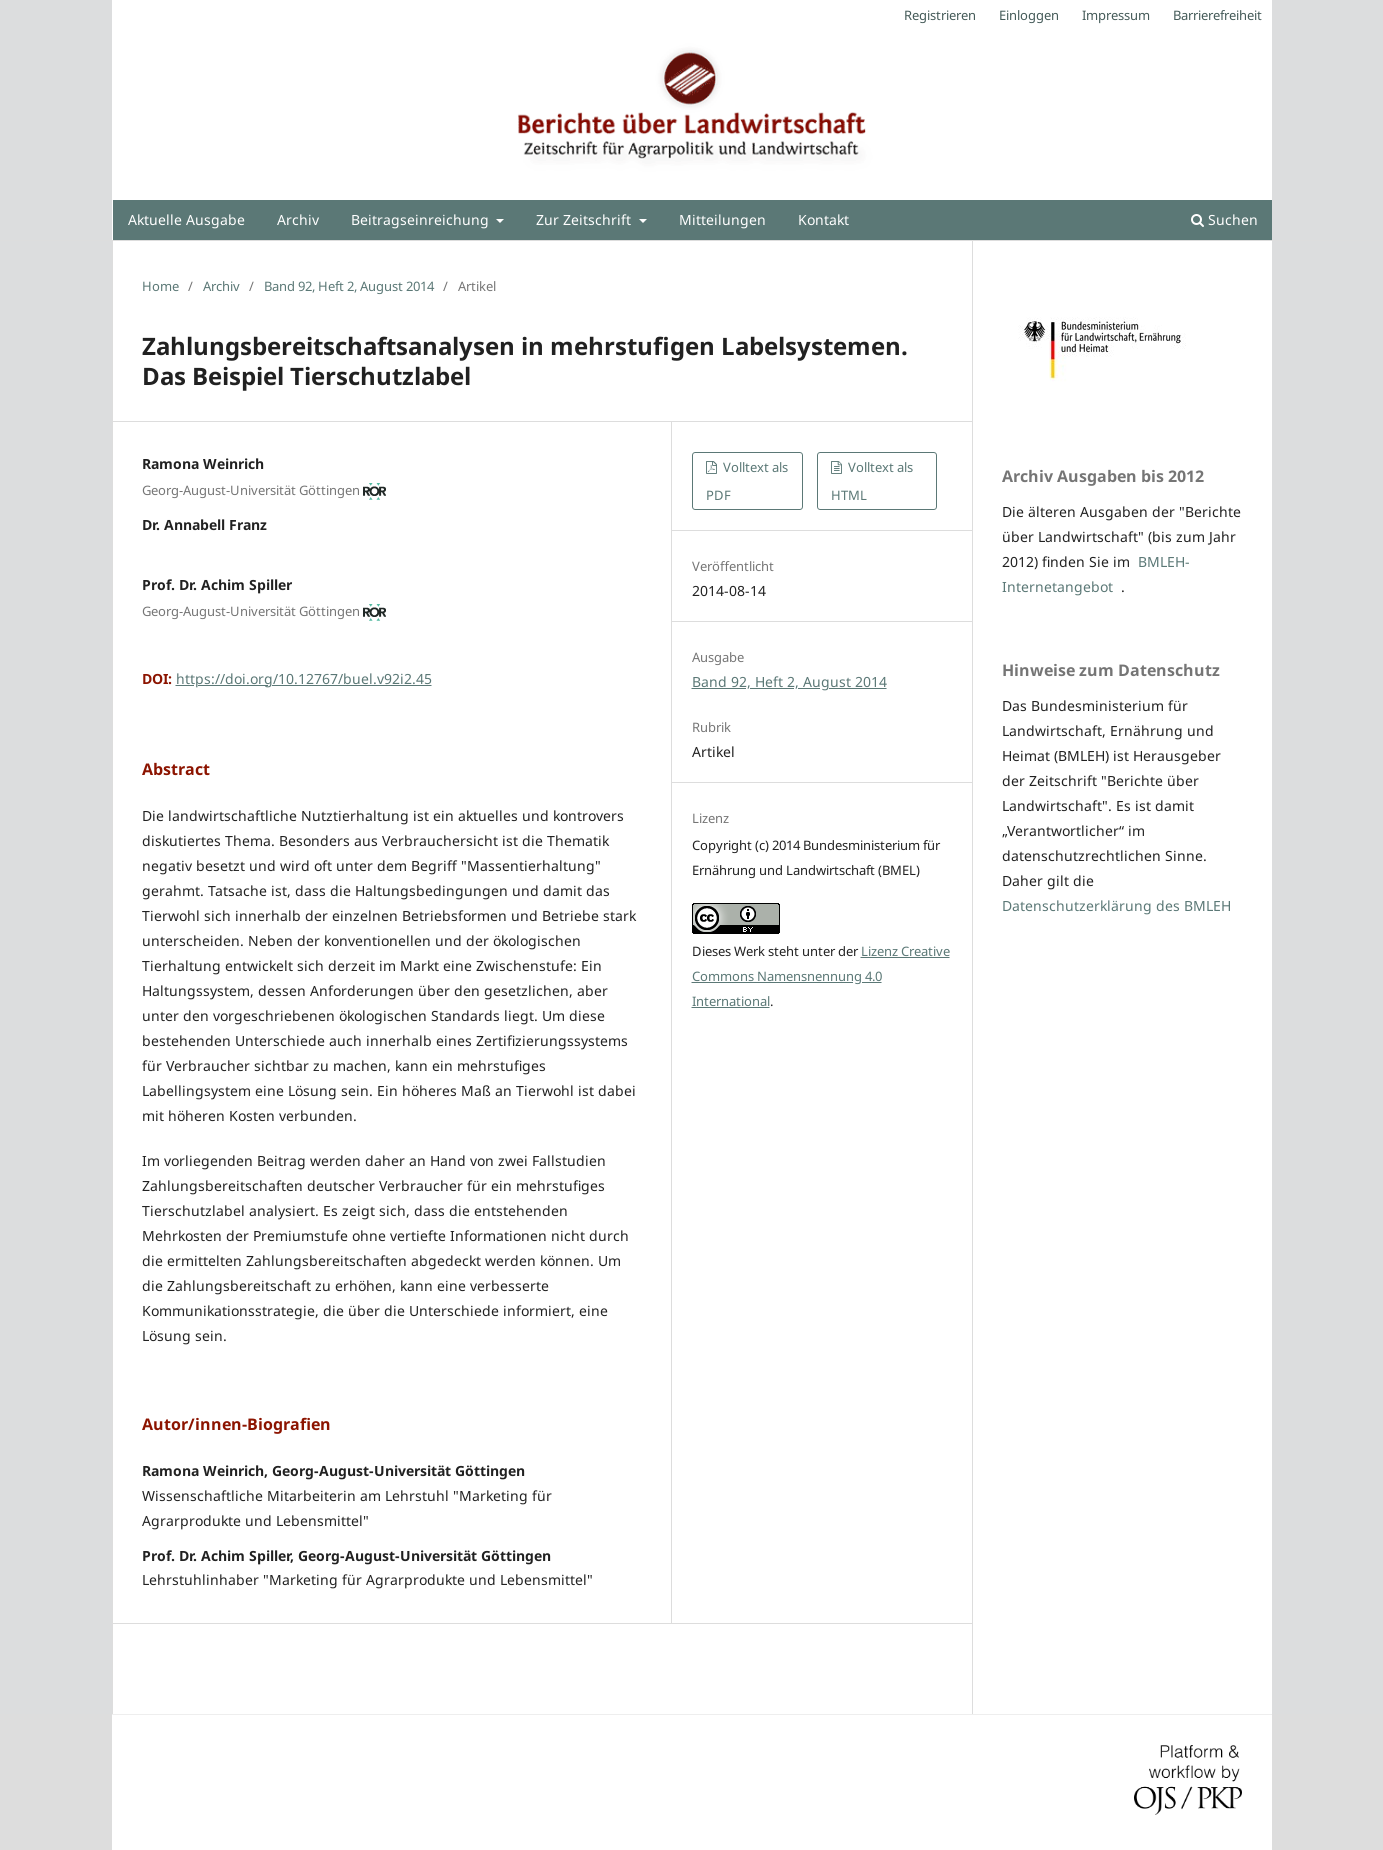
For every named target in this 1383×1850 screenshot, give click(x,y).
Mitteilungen (722, 219)
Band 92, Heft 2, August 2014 (349, 286)
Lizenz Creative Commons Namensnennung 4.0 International (821, 976)
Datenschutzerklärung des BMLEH (1116, 905)
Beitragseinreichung (422, 219)
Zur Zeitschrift (585, 219)
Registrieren (940, 15)
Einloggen (1029, 15)
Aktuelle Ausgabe (186, 219)
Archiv (298, 219)
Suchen (1224, 219)
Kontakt (823, 219)
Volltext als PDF (747, 481)
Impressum (1116, 15)
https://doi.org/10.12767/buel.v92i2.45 (304, 678)
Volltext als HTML (872, 481)
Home (160, 286)
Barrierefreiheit (1217, 15)
